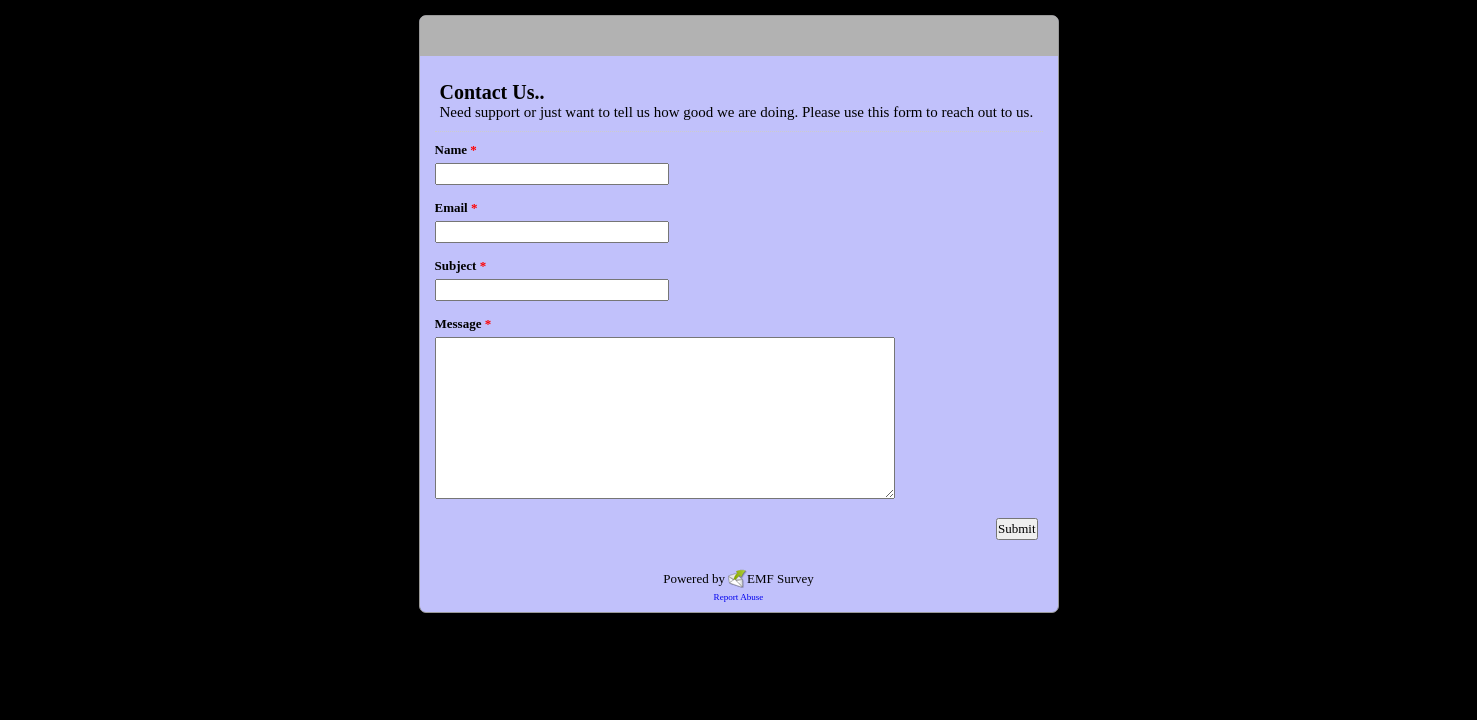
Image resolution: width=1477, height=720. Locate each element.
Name (456, 149)
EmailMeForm (739, 36)
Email (456, 207)
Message (463, 323)
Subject (461, 265)
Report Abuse (739, 597)
